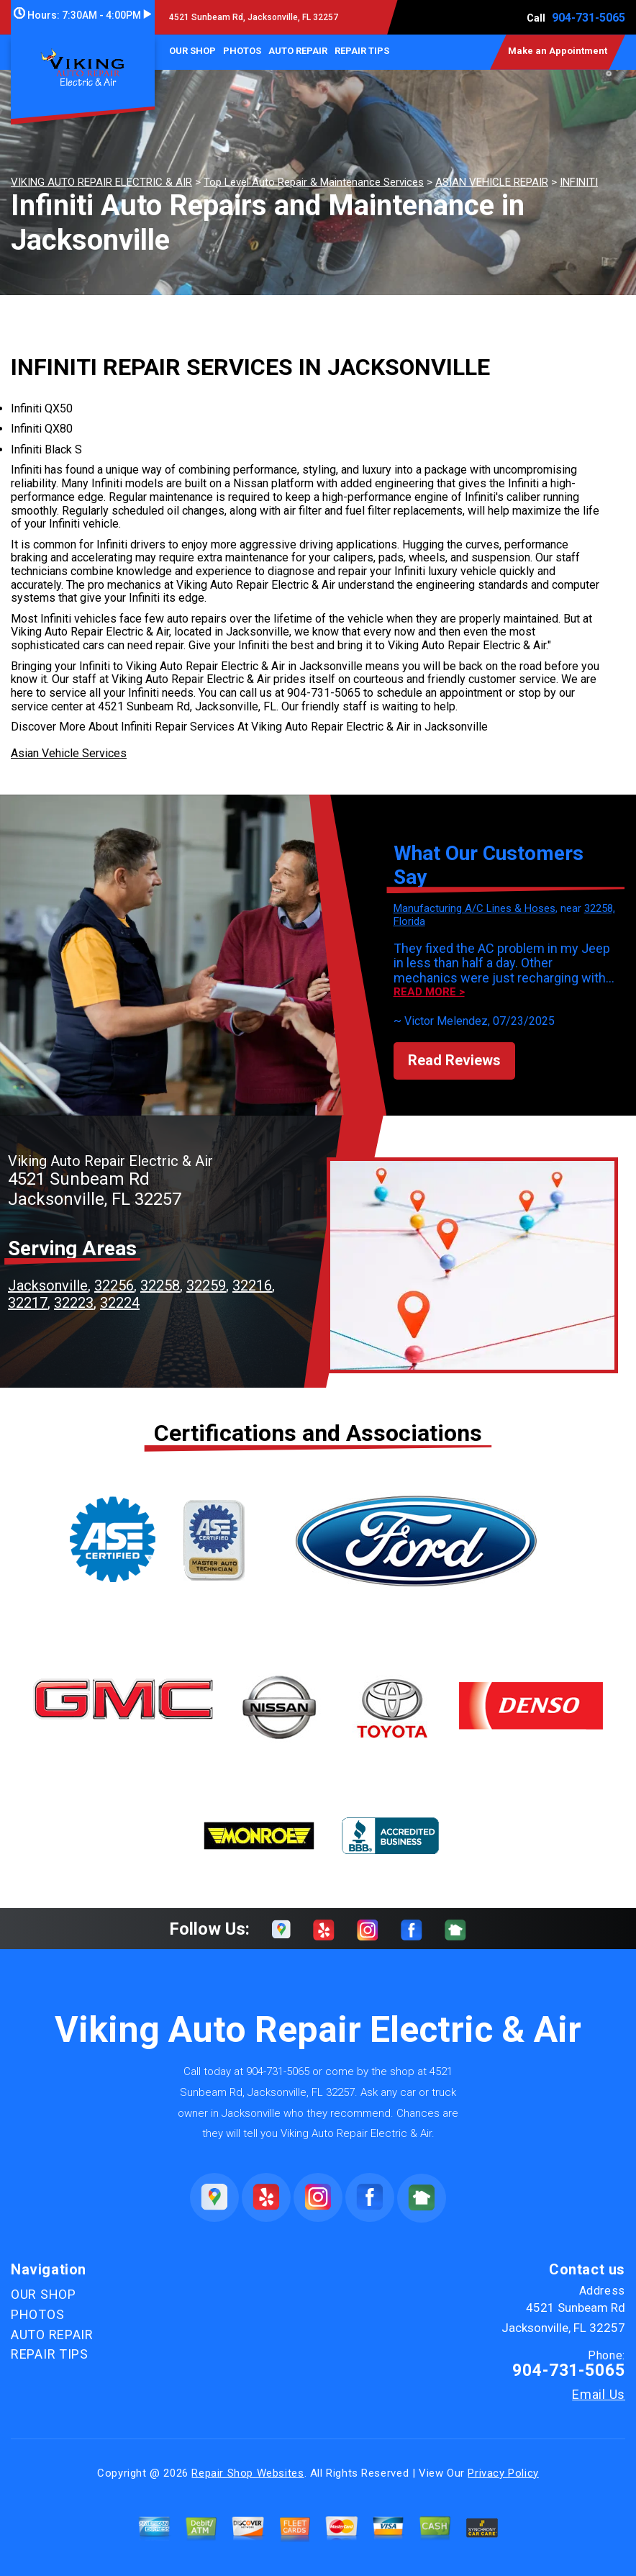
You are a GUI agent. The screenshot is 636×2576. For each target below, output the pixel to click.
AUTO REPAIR (297, 50)
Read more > (429, 992)
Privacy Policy (503, 2473)
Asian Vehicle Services (69, 753)
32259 (206, 1285)
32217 (27, 1302)
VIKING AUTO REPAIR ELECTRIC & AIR (101, 182)
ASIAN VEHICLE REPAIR (491, 182)
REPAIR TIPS (362, 50)
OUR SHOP (192, 50)
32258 (160, 1285)
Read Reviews (454, 1060)
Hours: (82, 15)
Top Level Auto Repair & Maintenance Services (314, 182)
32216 (252, 1285)
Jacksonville (48, 1285)
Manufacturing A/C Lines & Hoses (474, 908)
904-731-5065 (588, 17)
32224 (120, 1302)
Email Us (598, 2394)
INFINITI (579, 182)
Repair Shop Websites (247, 2473)
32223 (74, 1302)
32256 (114, 1285)
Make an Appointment (557, 50)
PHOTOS (242, 50)
